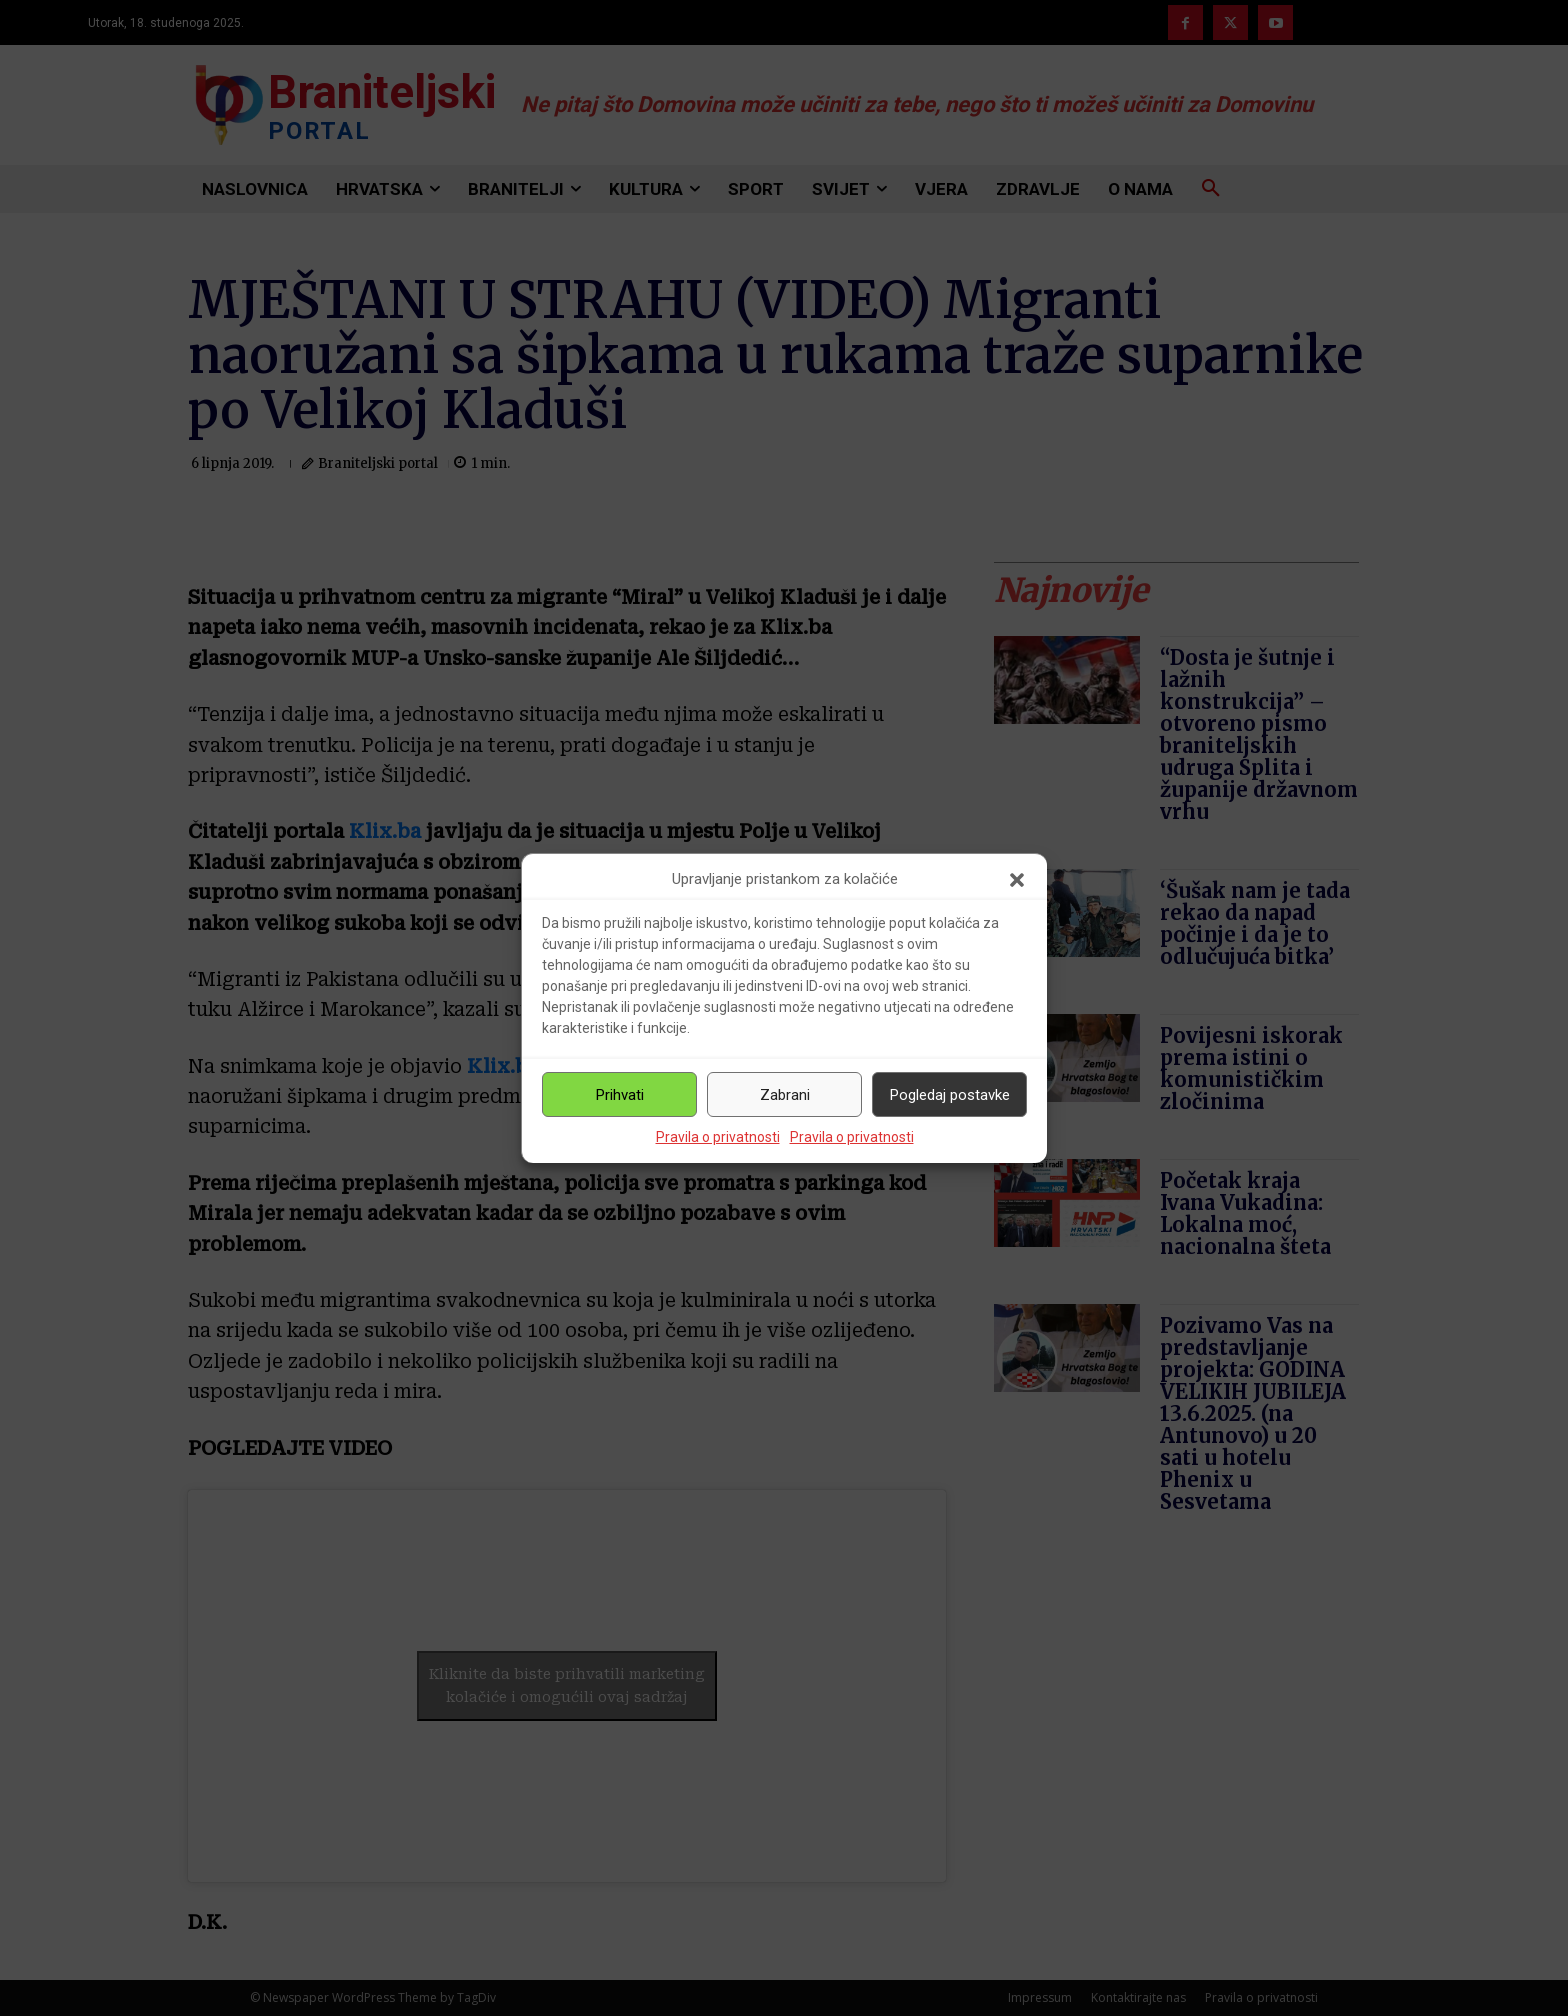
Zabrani (785, 1095)
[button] (1017, 880)
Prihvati (620, 1095)
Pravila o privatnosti (718, 1137)
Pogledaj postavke (950, 1095)
